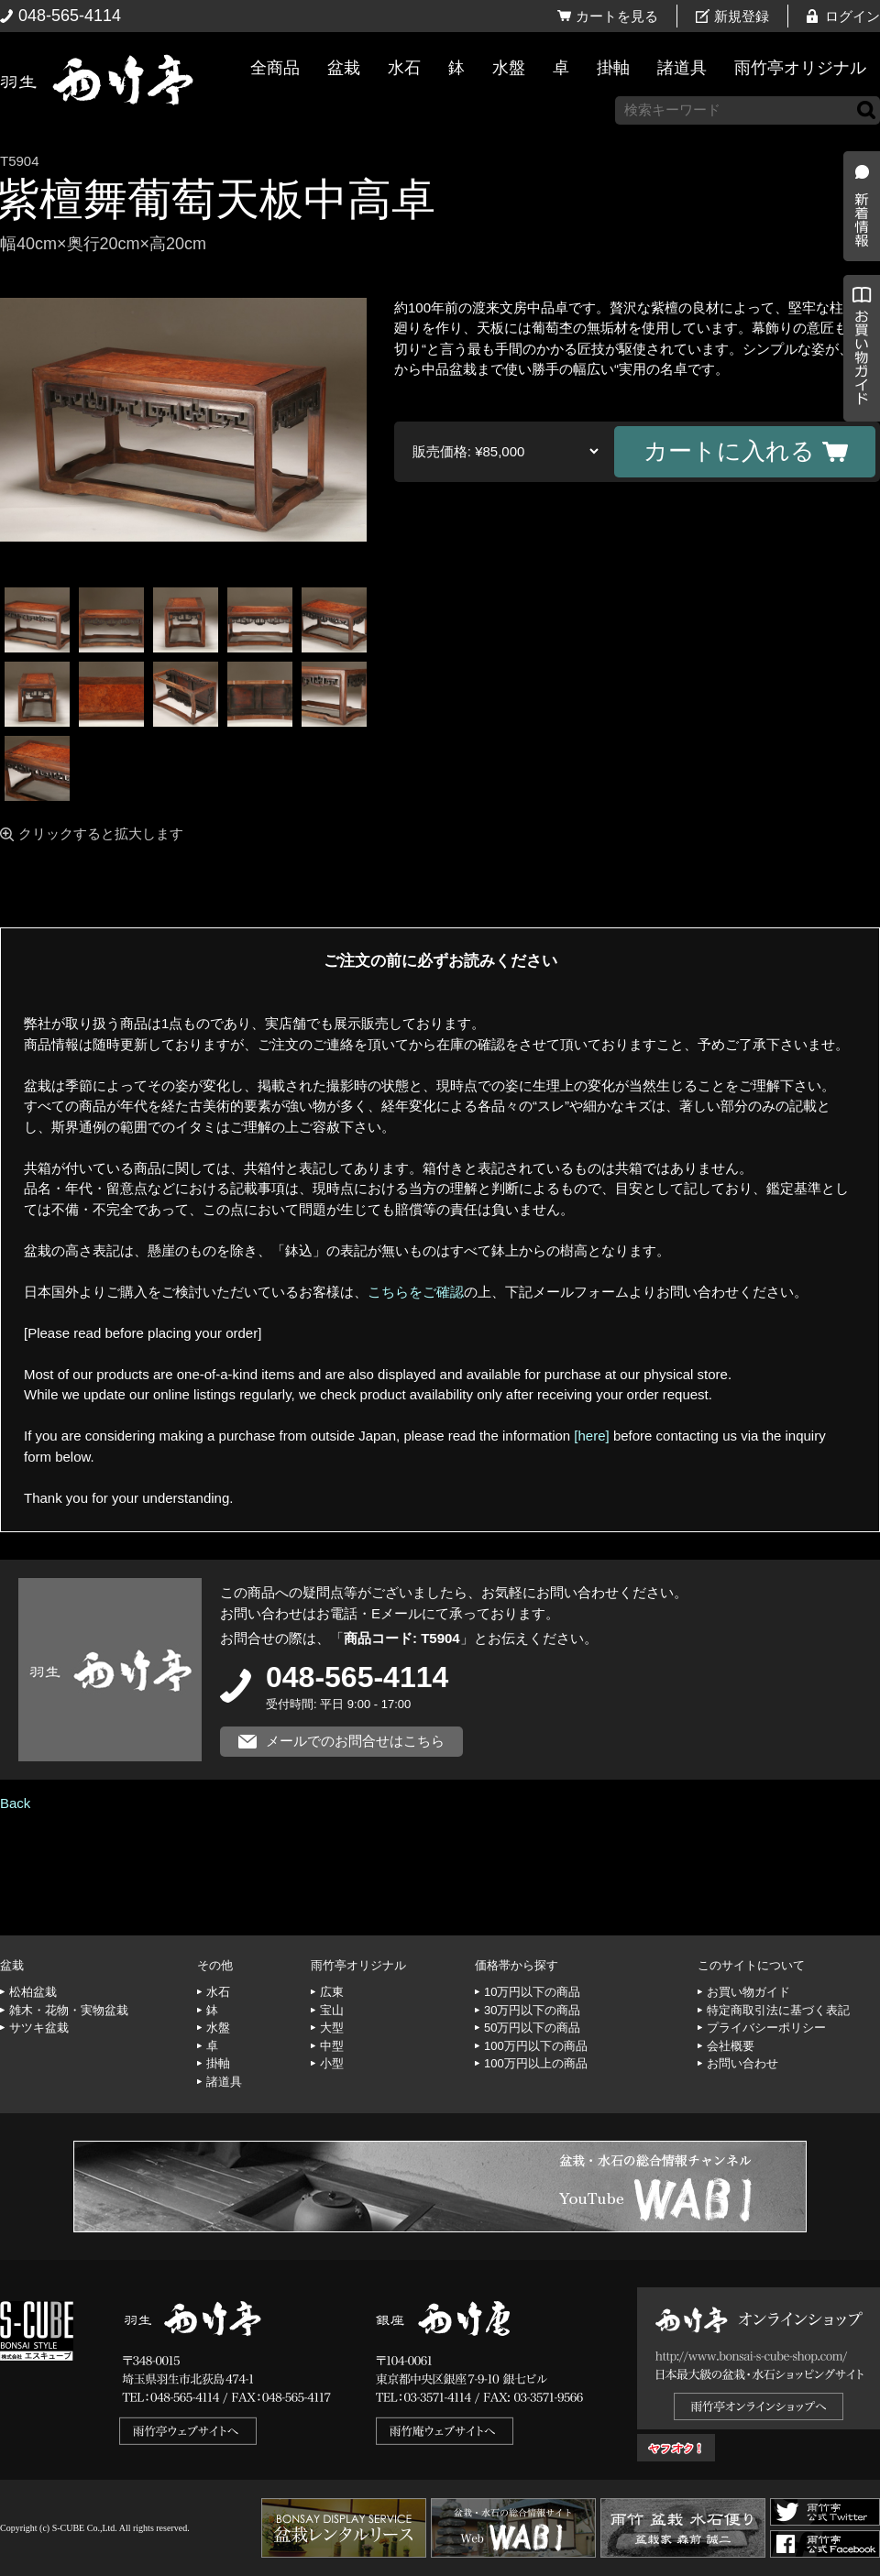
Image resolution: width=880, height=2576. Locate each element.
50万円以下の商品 (532, 2027)
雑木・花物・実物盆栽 (68, 2010)
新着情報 (857, 322)
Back (15, 1803)
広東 (332, 1992)
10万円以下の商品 (532, 1992)
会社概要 (730, 2046)
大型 (332, 2027)
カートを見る (617, 16)
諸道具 (682, 68)
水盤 (508, 68)
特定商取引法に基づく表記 (778, 2010)
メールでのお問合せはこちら (355, 1740)
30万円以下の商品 (532, 2010)
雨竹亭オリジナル (800, 68)
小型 (332, 2063)
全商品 (275, 68)
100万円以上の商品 (536, 2063)
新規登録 (741, 16)
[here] (591, 1435)
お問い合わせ (742, 2063)
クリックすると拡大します (100, 833)
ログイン (852, 16)
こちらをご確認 (416, 1291)
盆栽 (343, 68)
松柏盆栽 (33, 1992)
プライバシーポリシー (766, 2027)
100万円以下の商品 (536, 2046)
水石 (404, 68)
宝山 (332, 2010)
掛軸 (613, 68)
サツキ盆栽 (39, 2027)
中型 (332, 2046)
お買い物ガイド (857, 467)
